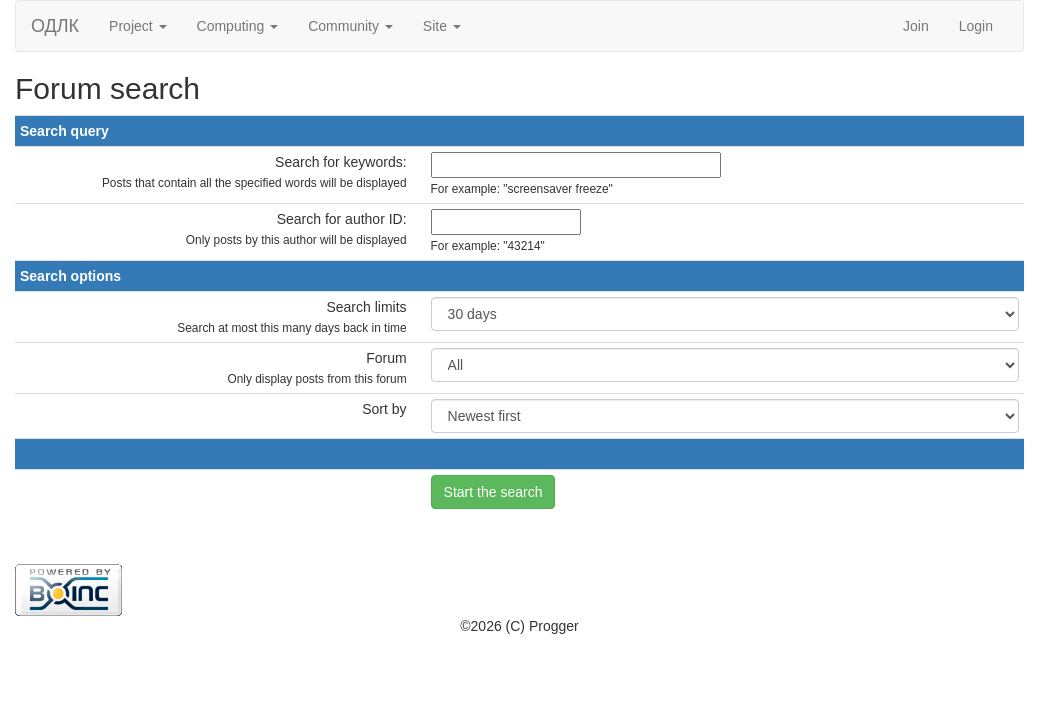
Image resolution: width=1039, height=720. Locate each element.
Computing (238, 26)
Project (137, 26)
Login (976, 26)
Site (442, 26)
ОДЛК (55, 26)
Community (350, 26)
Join (916, 26)
